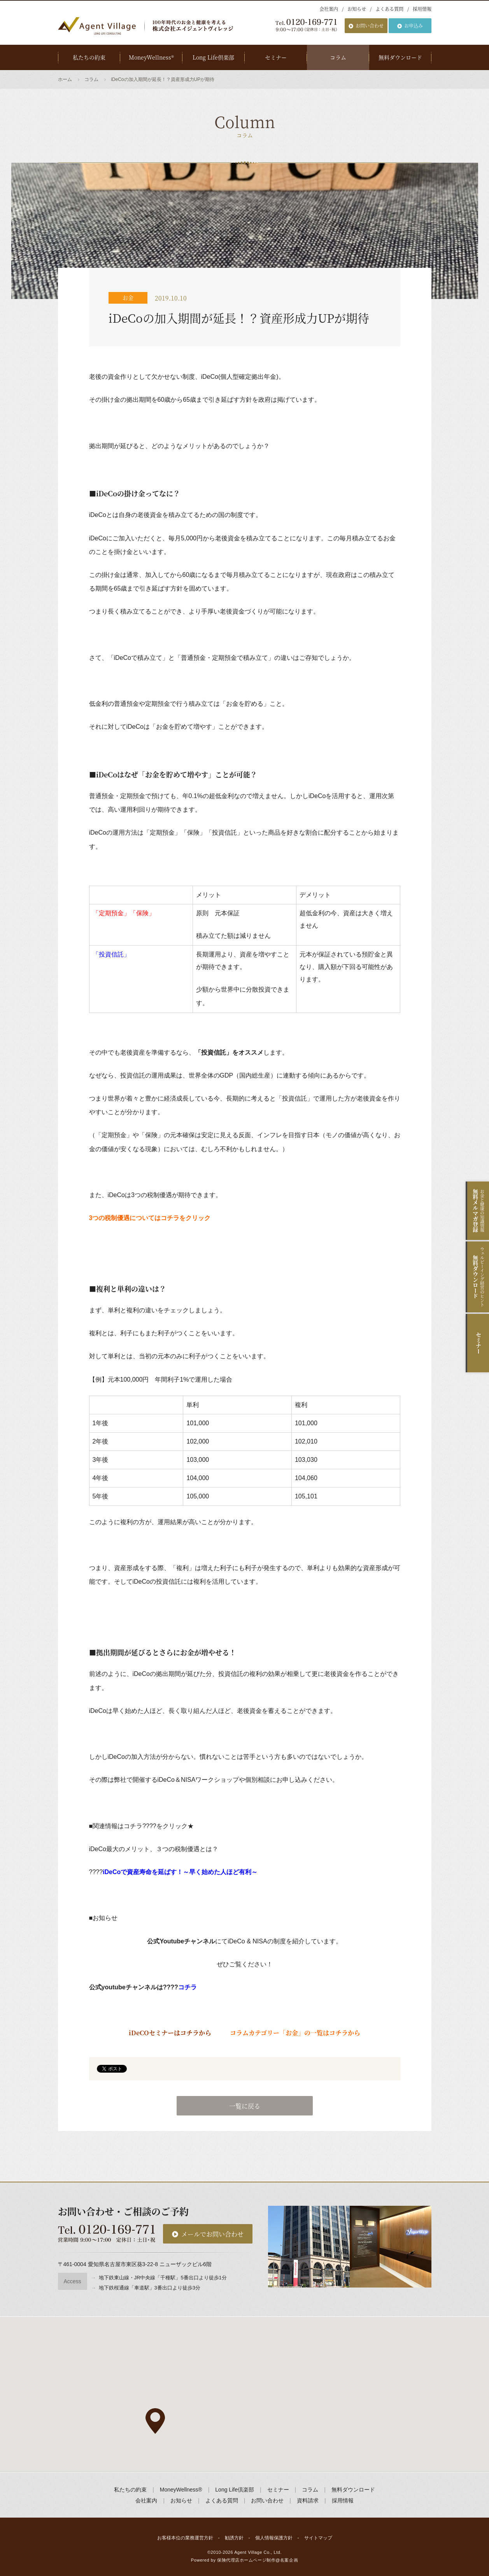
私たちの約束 (89, 57)
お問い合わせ (370, 25)
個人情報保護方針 (274, 2538)
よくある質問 (389, 8)
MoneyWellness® (151, 57)
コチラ (187, 1987)
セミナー (276, 57)
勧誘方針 (234, 2538)
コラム (338, 57)
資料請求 (308, 2500)
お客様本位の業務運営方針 (185, 2538)
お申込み (413, 25)
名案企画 (289, 2560)
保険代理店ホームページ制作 (246, 2560)
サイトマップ (318, 2538)
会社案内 (328, 8)
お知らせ (356, 8)
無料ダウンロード (400, 57)
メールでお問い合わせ (212, 2234)
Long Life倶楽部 (213, 57)
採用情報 (422, 8)
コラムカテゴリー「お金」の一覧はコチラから (295, 2032)
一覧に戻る (244, 2105)
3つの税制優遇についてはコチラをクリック (150, 1218)
